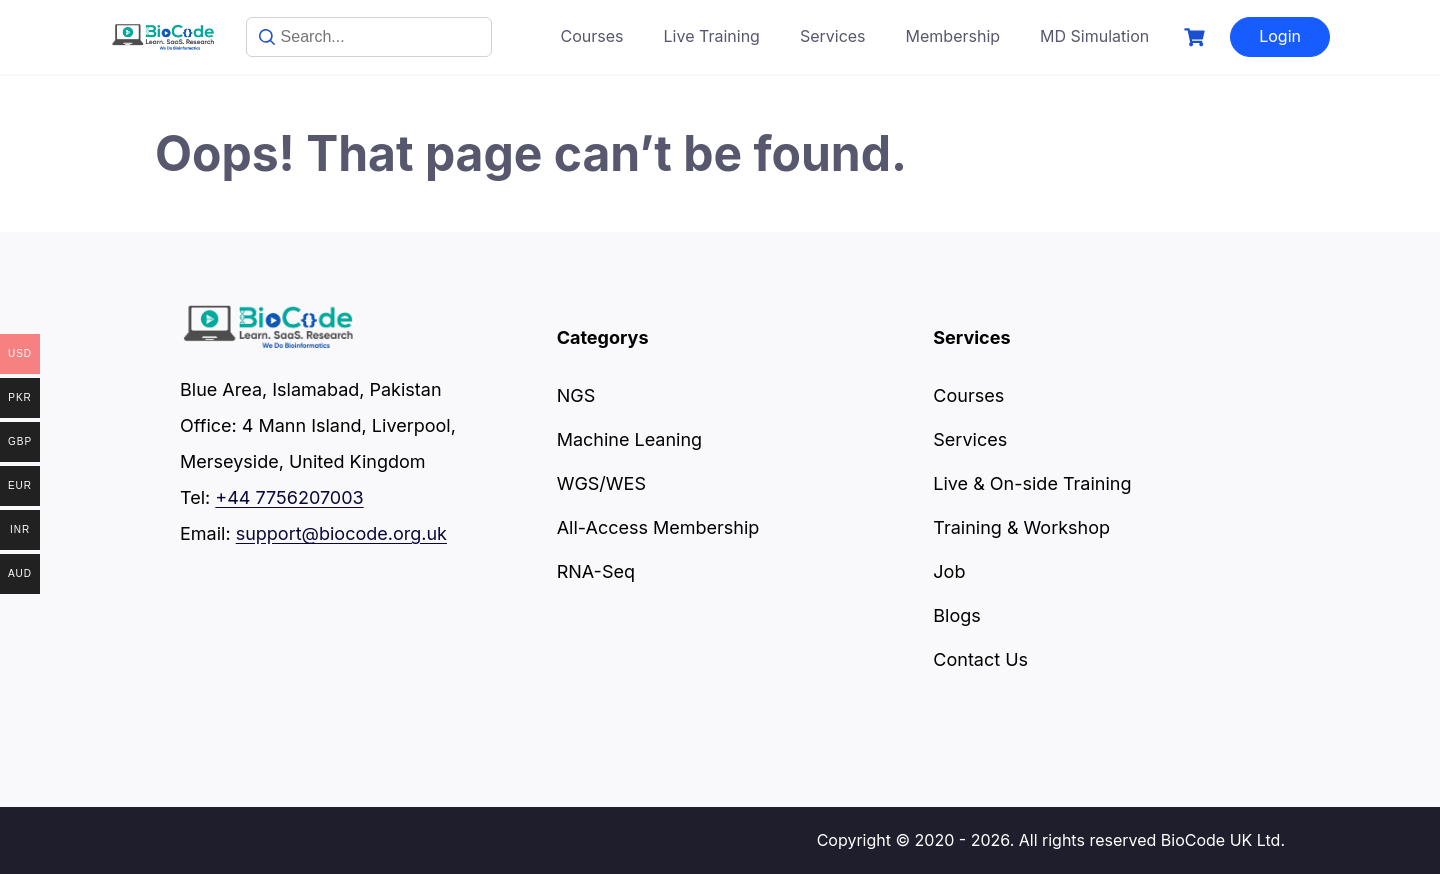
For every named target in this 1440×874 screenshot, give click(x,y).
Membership (953, 36)
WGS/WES (601, 483)
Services (833, 36)
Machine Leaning (629, 439)
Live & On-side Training (1032, 483)
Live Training (712, 36)
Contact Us (980, 659)
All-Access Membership (658, 527)
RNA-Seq (596, 571)
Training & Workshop (1021, 527)
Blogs (956, 615)
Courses (592, 36)
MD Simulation (1094, 36)
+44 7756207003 (289, 497)
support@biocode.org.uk (341, 533)
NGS (576, 395)
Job (949, 571)
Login (1280, 36)
